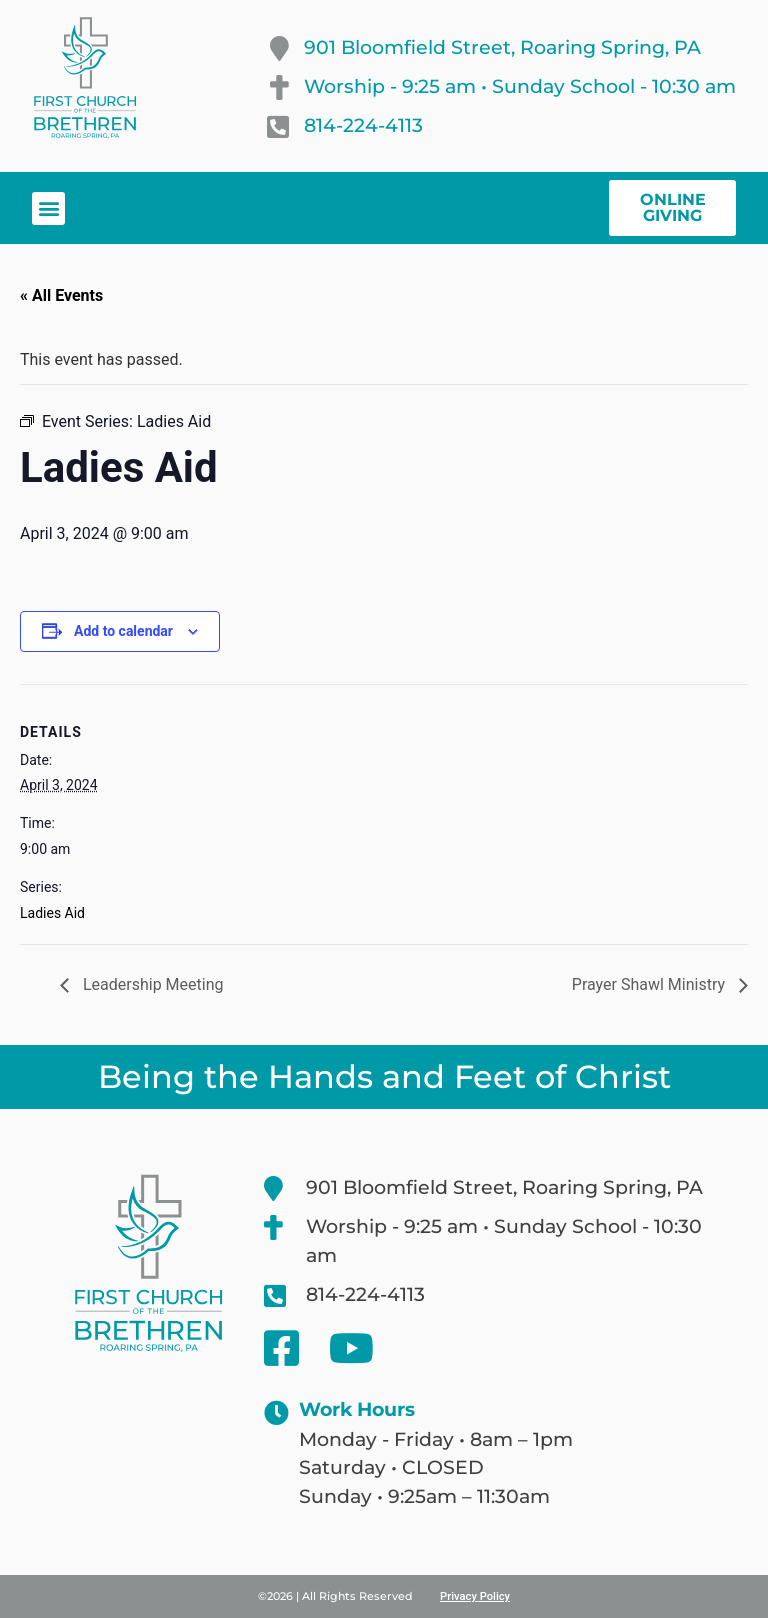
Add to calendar (123, 631)
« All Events (61, 295)
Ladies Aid (52, 913)
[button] (48, 208)
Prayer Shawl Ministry (650, 984)
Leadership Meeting (151, 984)
